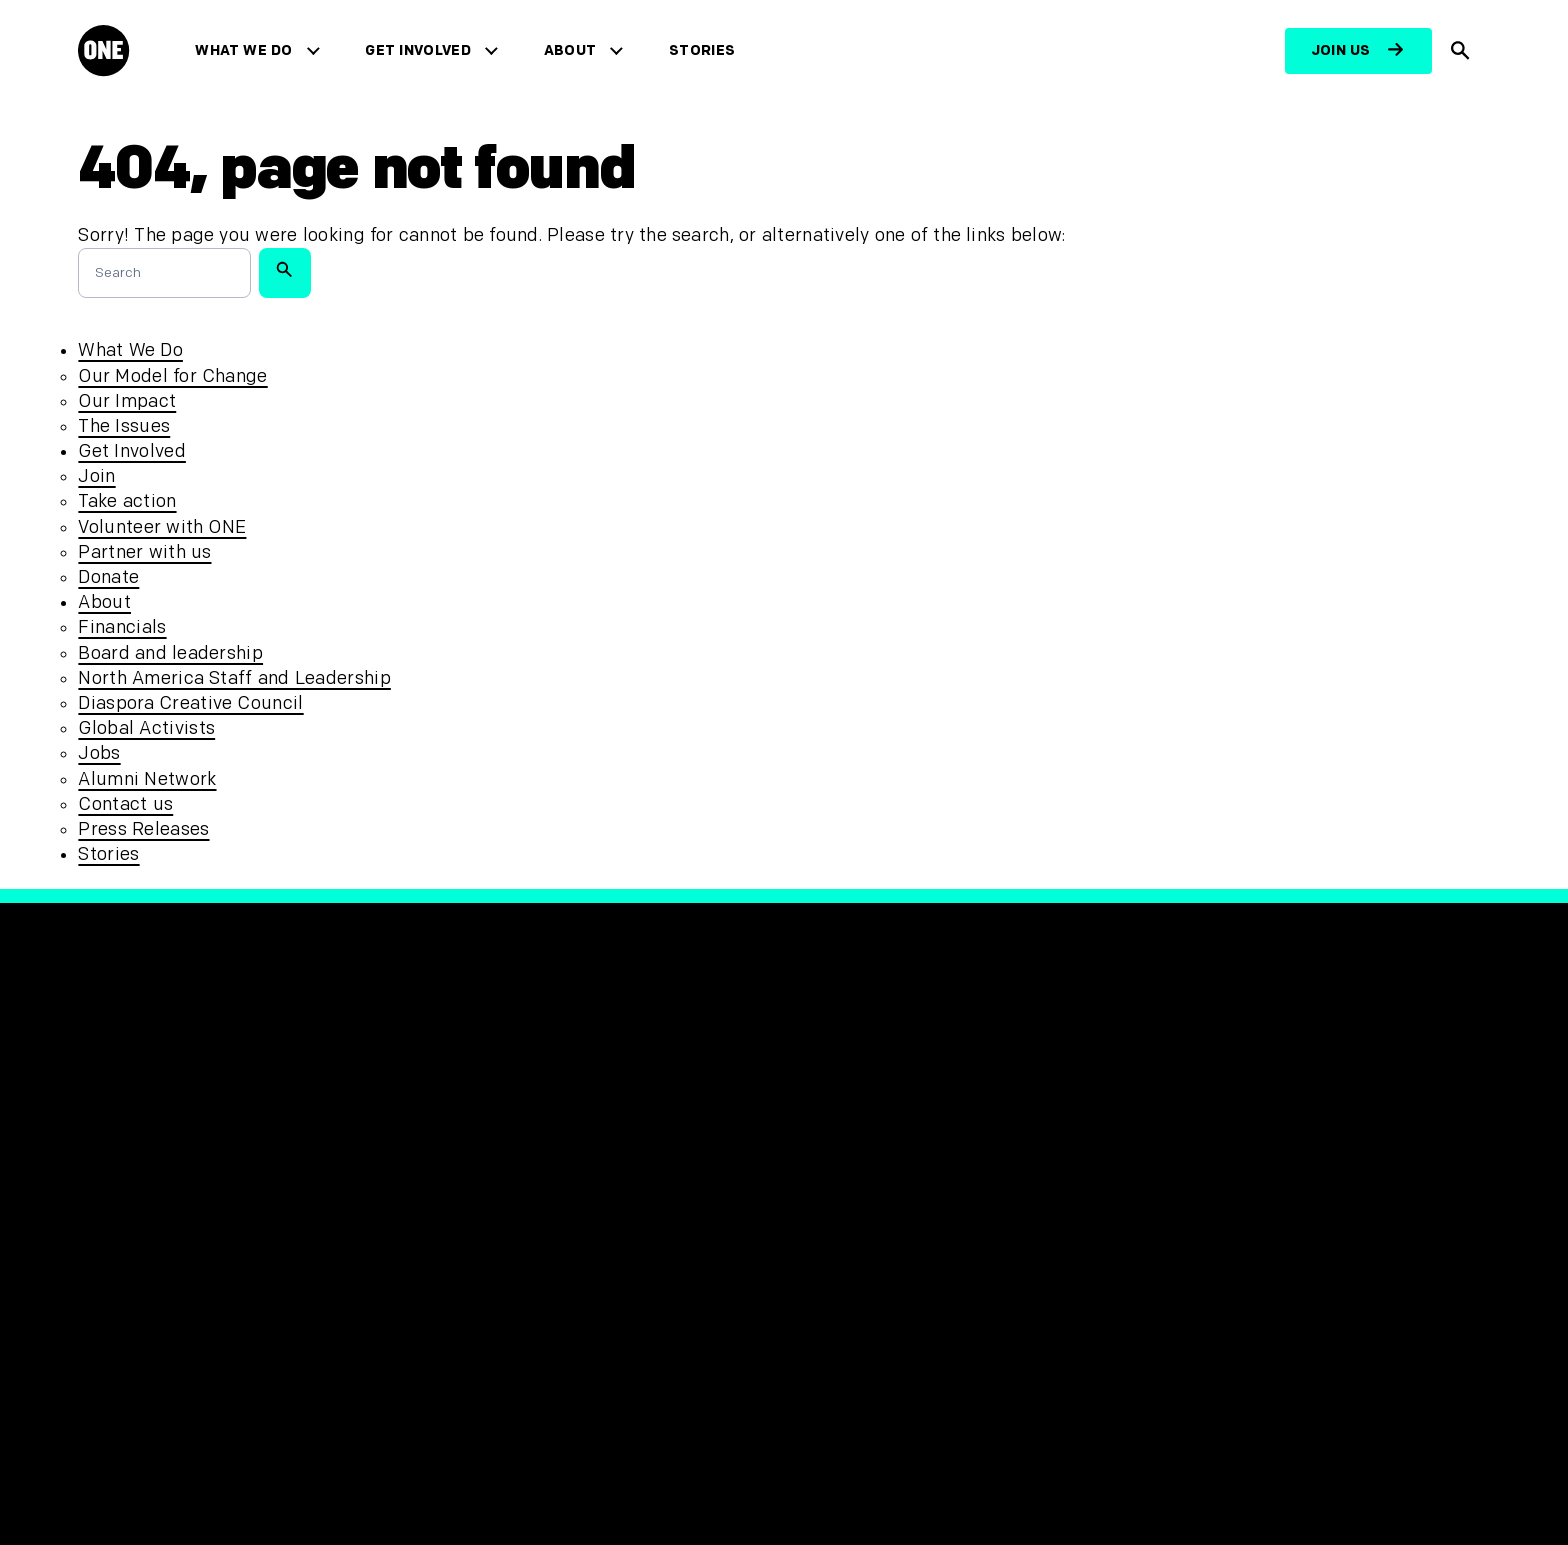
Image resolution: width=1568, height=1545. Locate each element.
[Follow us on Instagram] (902, 1148)
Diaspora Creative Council (190, 703)
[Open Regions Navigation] (143, 1471)
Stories (707, 50)
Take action (127, 501)
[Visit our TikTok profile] (948, 1148)
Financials (122, 627)
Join (96, 476)
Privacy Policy (498, 1145)
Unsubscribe (493, 1277)
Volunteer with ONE (162, 527)
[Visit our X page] (856, 1148)
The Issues (124, 426)
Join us (1341, 50)
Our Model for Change (172, 376)
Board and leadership (170, 653)
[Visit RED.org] (1184, 1158)
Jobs (99, 753)
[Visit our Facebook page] (810, 1148)
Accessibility (494, 1211)
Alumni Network (147, 779)
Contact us (125, 804)
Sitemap (474, 1244)
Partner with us (144, 552)
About (575, 50)
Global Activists (146, 728)
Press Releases (143, 829)
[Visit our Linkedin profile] (1040, 1148)
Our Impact (127, 401)
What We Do (248, 50)
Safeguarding (498, 1178)
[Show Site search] (1461, 51)
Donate (108, 577)
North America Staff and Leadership (234, 678)
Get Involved (422, 50)
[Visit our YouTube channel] (994, 1148)
